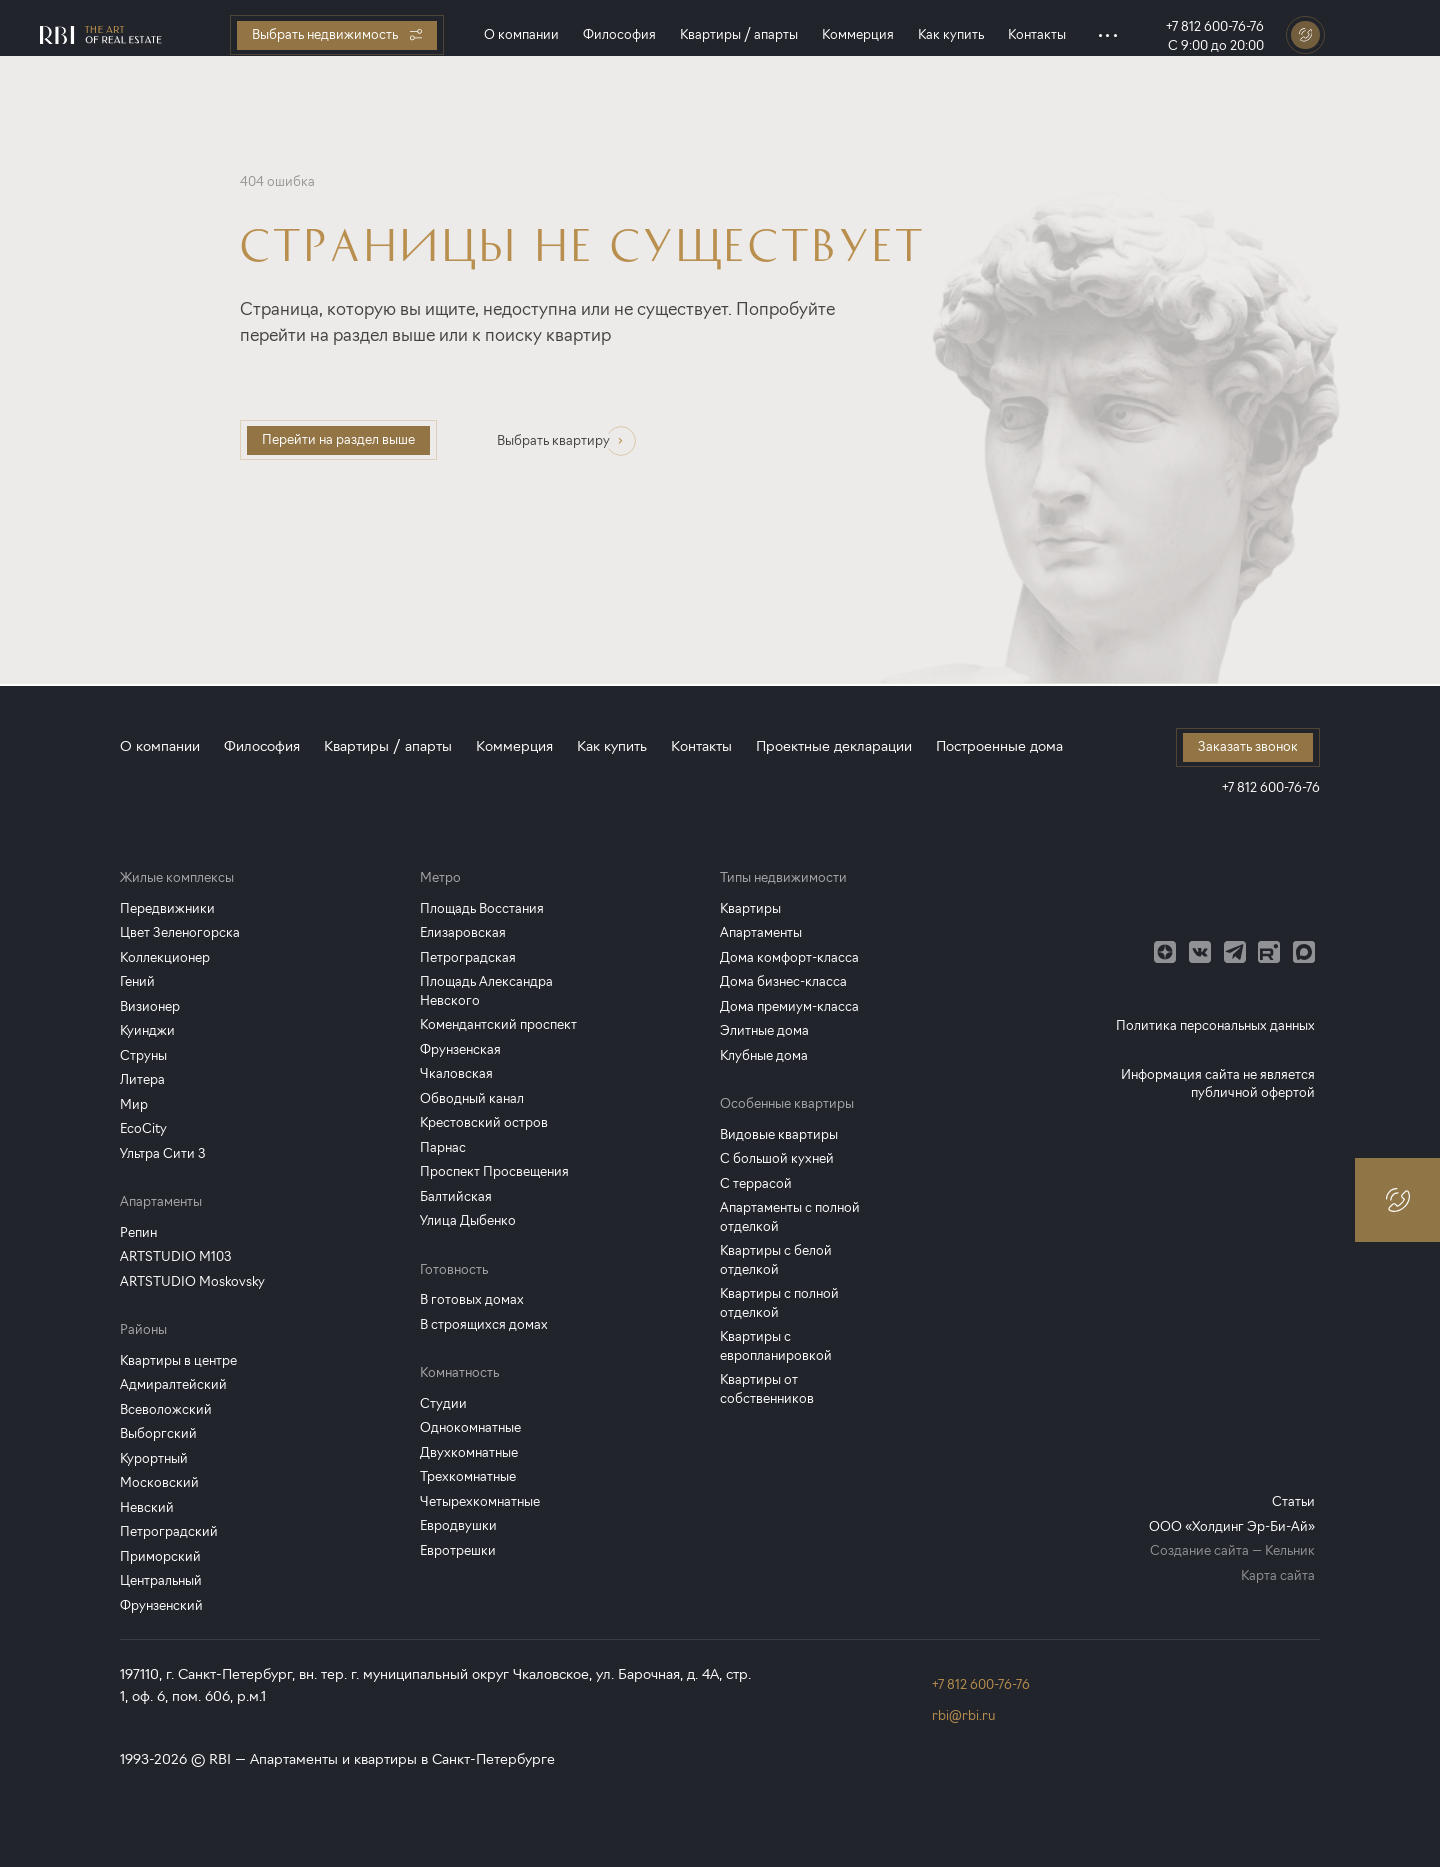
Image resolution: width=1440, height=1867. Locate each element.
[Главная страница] (101, 35)
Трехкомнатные (468, 1476)
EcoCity (143, 1128)
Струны (143, 1055)
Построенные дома (999, 746)
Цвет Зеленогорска (180, 932)
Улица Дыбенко (468, 1220)
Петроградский (169, 1531)
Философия (619, 34)
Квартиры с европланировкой (776, 1346)
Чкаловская (456, 1073)
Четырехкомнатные (480, 1501)
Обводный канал (472, 1098)
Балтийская (456, 1196)
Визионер (150, 1006)
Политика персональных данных (1215, 1025)
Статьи (1293, 1501)
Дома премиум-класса (789, 1006)
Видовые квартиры (779, 1134)
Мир (134, 1104)
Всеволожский (166, 1409)
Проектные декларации (834, 746)
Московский (159, 1482)
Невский (147, 1507)
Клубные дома (764, 1055)
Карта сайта (1278, 1575)
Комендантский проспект (498, 1024)
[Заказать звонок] (1305, 35)
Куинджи (147, 1030)
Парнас (443, 1147)
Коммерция (858, 34)
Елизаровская (463, 932)
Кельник (1290, 1550)
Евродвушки (458, 1525)
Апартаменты (761, 932)
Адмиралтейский (173, 1384)
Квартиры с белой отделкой (776, 1260)
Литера (142, 1079)
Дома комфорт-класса (789, 957)
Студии (443, 1403)
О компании (521, 34)
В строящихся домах (484, 1324)
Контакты (1037, 34)
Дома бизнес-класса (783, 981)
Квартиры (750, 908)
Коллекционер (165, 957)
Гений (137, 981)
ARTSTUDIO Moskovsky (192, 1281)
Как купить (951, 34)
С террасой (756, 1183)
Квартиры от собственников (767, 1389)
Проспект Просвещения (494, 1171)
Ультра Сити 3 (163, 1153)
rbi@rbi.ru (963, 1715)
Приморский (160, 1556)
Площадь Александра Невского (486, 991)
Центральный (161, 1580)
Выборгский (158, 1433)
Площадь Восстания (482, 908)
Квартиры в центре (178, 1360)
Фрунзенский (161, 1605)
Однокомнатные (470, 1427)
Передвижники (167, 908)
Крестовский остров (484, 1122)
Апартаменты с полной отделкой (790, 1217)
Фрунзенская (460, 1049)
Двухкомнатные (469, 1452)
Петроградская (468, 957)
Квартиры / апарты (739, 34)
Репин (138, 1232)
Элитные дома (764, 1030)
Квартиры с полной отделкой (779, 1303)
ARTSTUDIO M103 (176, 1256)
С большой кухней (777, 1158)
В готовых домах (472, 1299)
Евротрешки (458, 1550)
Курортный (154, 1458)
